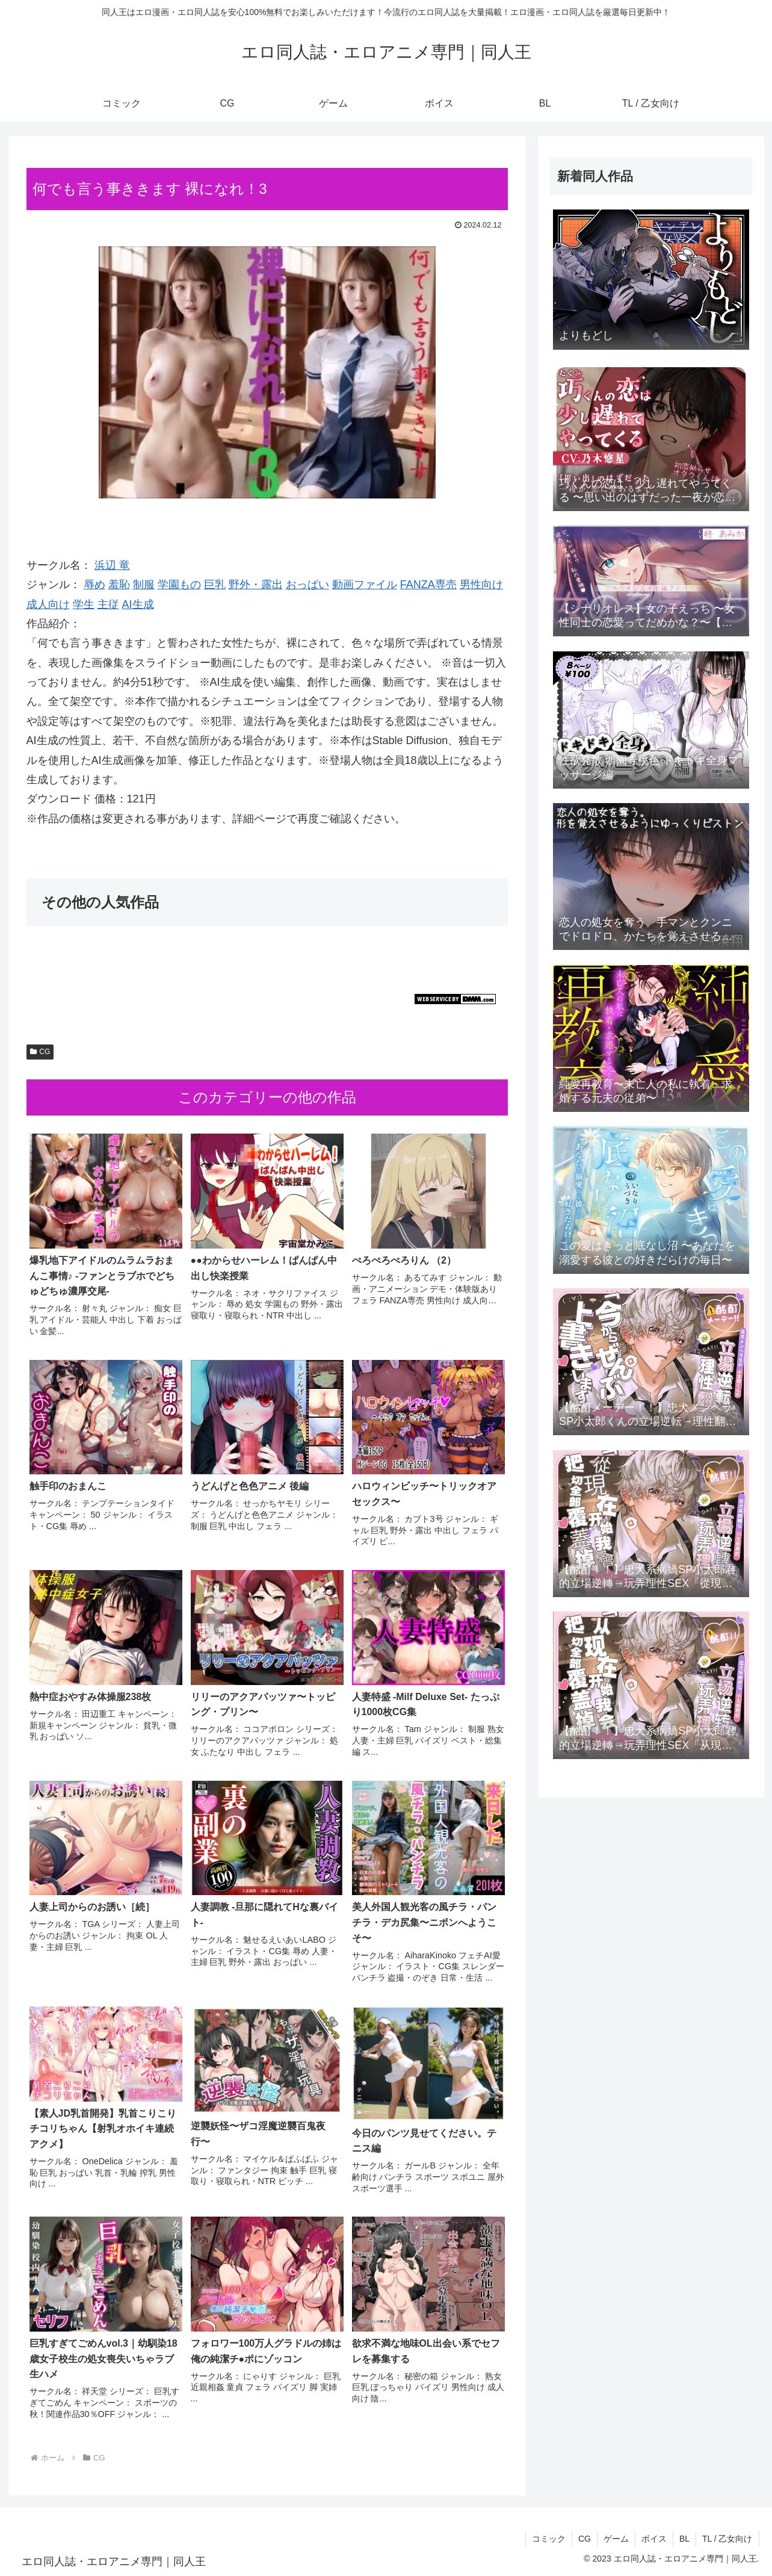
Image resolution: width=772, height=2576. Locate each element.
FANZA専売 (428, 585)
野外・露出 (256, 585)
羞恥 (119, 585)
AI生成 (138, 604)
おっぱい (307, 585)
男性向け (481, 585)
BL (684, 2538)
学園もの (179, 585)
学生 (83, 604)
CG (40, 1051)
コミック (549, 2538)
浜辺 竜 (112, 565)
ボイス (654, 2538)
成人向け (48, 604)
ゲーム (616, 2538)
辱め (94, 585)
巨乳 (215, 585)
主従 (108, 604)
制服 (144, 585)
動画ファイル (364, 585)
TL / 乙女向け (727, 2538)
